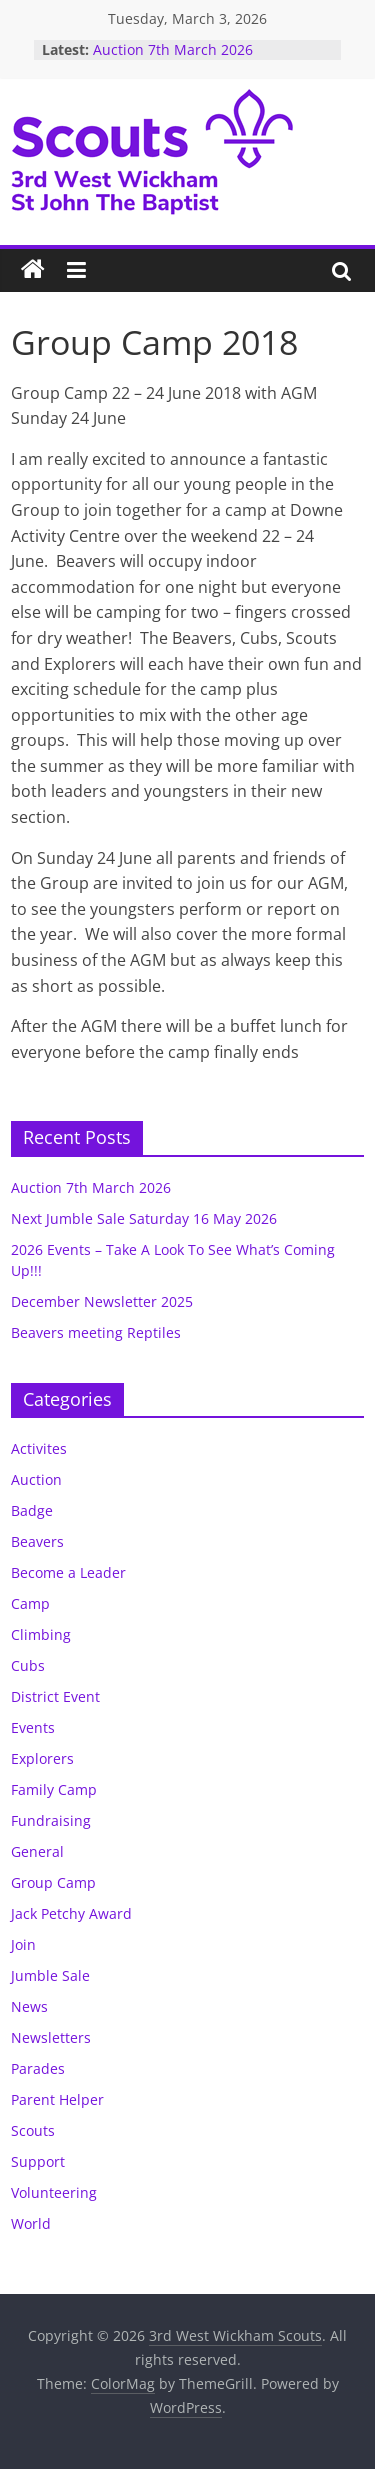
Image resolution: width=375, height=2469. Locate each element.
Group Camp (53, 1882)
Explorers (42, 1758)
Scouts (33, 2130)
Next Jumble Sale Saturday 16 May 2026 (144, 1218)
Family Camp (54, 1789)
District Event (55, 1696)
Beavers (37, 1541)
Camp (30, 1603)
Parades (38, 2068)
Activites (39, 1448)
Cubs (28, 1665)
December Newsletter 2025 (102, 1301)
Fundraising (51, 1820)
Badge (32, 1510)
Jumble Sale (50, 1975)
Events (33, 1727)
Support (38, 2161)
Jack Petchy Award (71, 1913)
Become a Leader (68, 1572)
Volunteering (54, 2192)
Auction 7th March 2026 (173, 49)
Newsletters (51, 2037)
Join (23, 1944)
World (31, 2223)
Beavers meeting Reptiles (96, 1332)
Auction (36, 1479)
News (29, 2006)
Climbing (41, 1634)
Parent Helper (57, 2099)
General (37, 1851)
